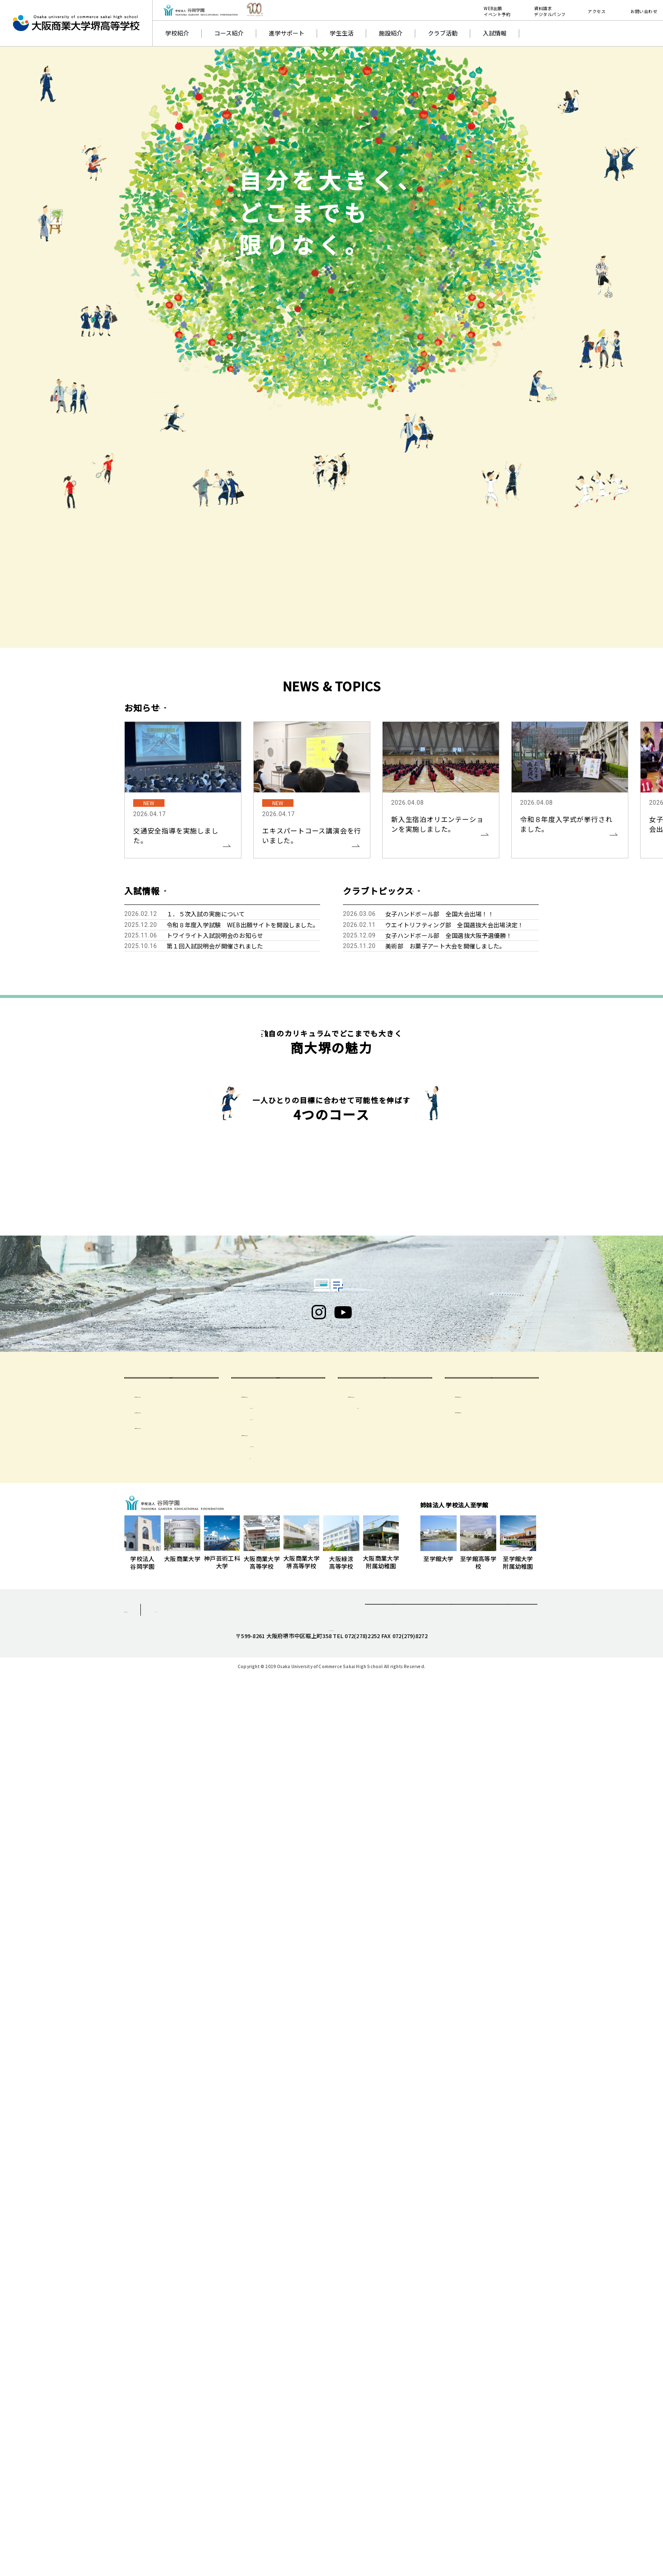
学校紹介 (177, 33)
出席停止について (282, 2287)
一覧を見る (193, 707)
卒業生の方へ (385, 2235)
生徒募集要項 (160, 2264)
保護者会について (273, 2303)
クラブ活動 (443, 33)
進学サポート (286, 33)
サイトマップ (220, 2479)
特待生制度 (158, 2295)
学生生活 (341, 33)
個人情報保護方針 (149, 2479)
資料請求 (394, 2481)
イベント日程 (160, 2280)
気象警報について (282, 2276)
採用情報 (508, 2481)
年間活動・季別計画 (285, 2314)
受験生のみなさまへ (171, 2235)
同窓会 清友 (380, 2276)
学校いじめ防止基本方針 (496, 2280)
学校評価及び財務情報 (493, 2264)
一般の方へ (492, 2235)
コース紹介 (229, 33)
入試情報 (495, 33)
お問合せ (451, 2481)
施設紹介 (391, 33)
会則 (264, 2326)
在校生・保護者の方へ (278, 2235)
